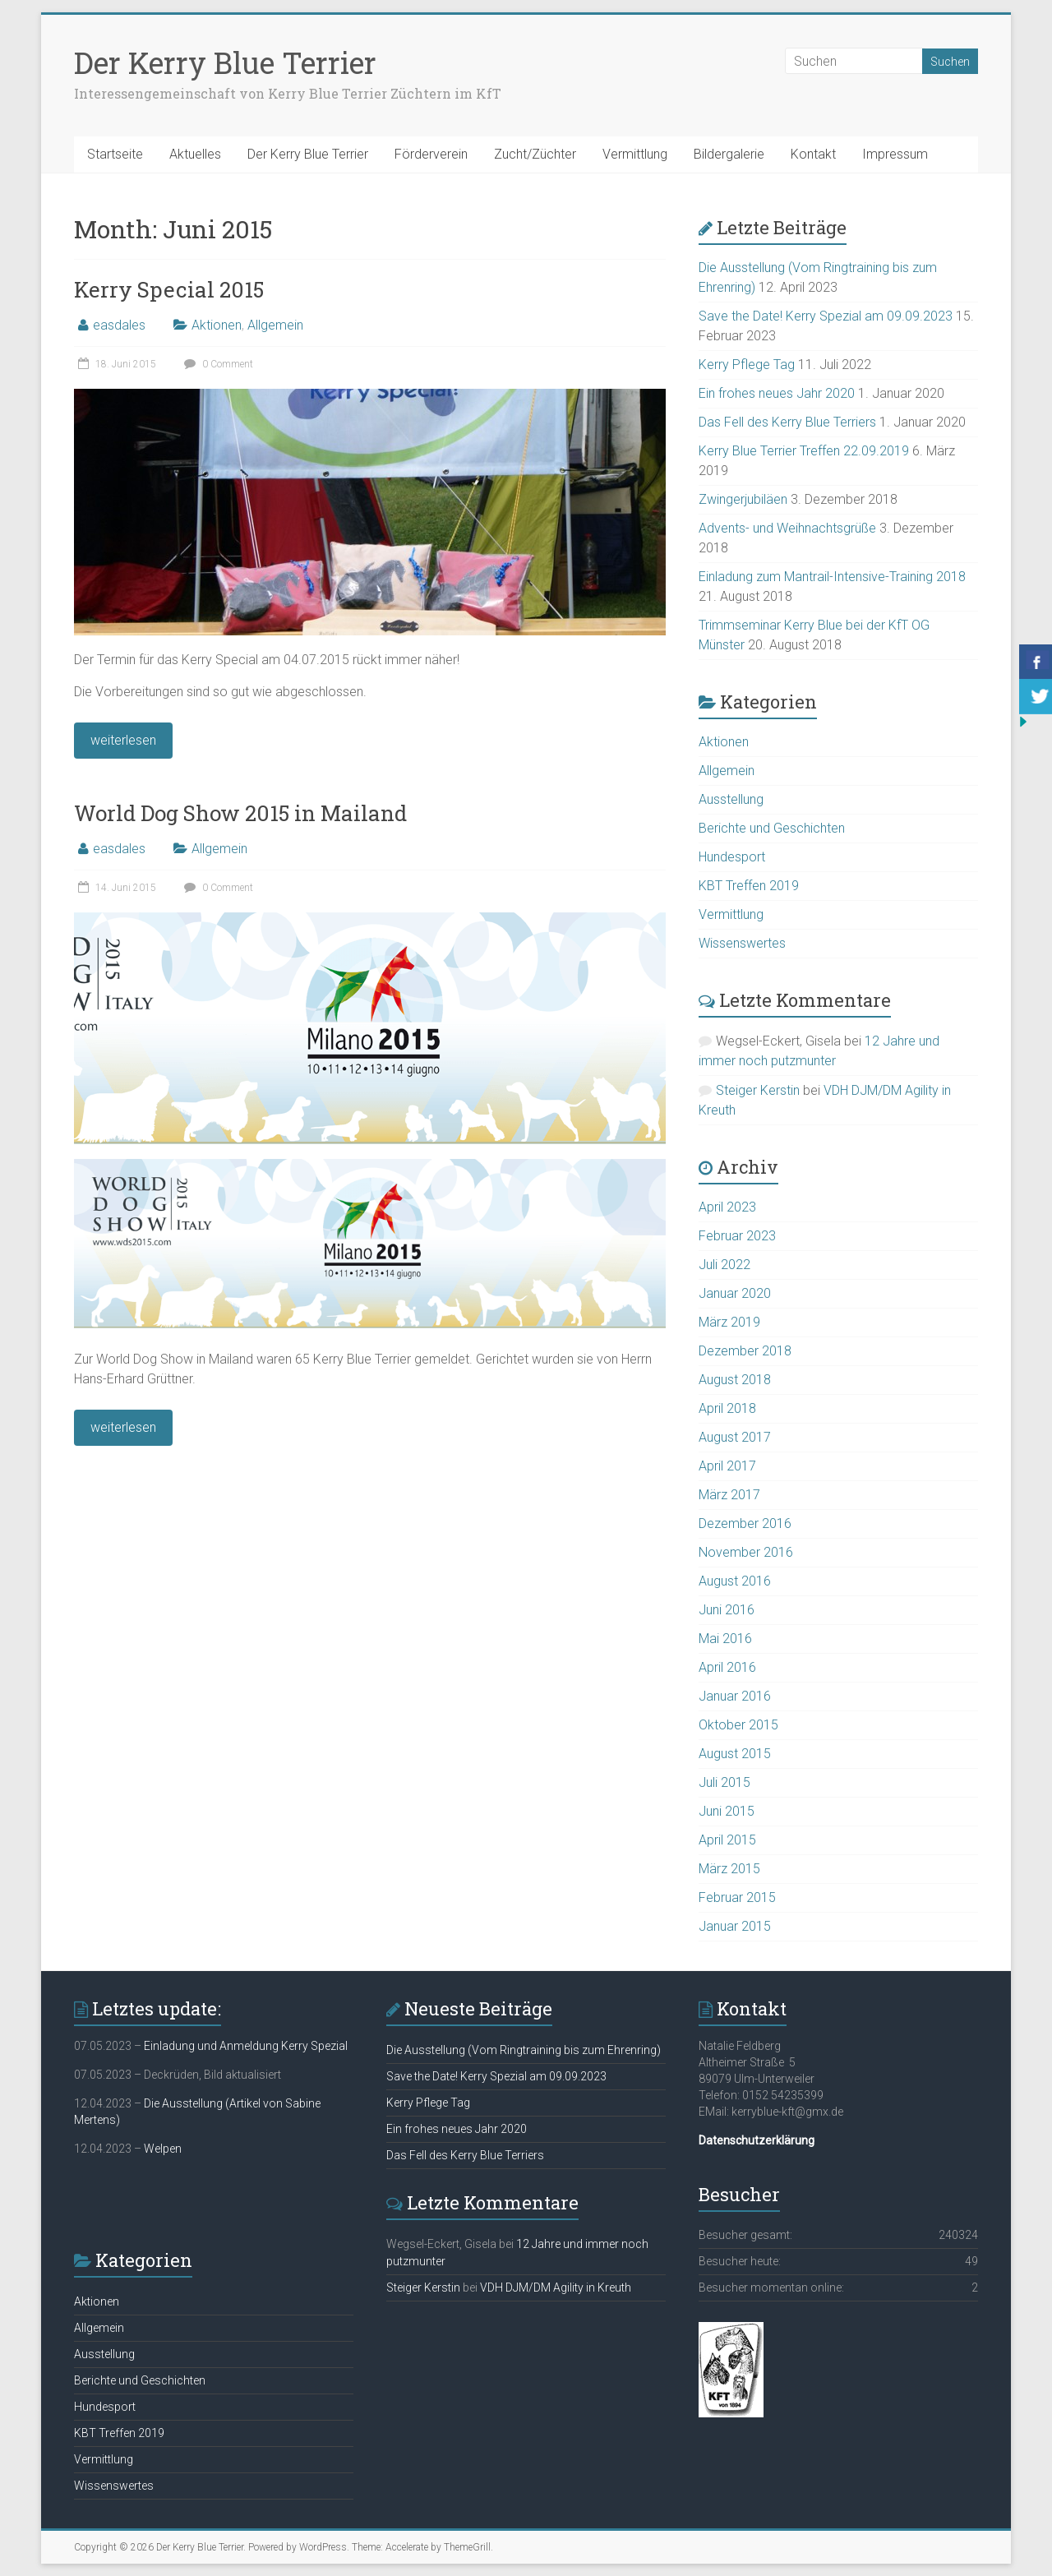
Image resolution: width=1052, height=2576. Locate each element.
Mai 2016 (725, 1638)
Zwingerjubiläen (743, 499)
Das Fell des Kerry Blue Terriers (787, 422)
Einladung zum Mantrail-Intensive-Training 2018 (832, 576)
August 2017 (735, 1437)
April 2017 (727, 1466)
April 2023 (727, 1207)
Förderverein (431, 154)
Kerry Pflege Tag (747, 364)
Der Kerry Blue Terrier (225, 62)
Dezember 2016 (745, 1523)
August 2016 (735, 1581)
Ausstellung (731, 799)
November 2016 (746, 1552)
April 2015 (727, 1840)
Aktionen (216, 325)
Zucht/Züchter (535, 154)
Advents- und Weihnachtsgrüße (787, 528)
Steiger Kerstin (758, 1090)
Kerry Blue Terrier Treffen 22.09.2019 (804, 451)
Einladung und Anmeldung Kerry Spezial (246, 2045)
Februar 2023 (737, 1236)
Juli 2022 (724, 1264)
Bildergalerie (729, 154)
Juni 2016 (726, 1610)
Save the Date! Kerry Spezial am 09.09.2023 (826, 316)
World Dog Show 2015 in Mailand (240, 813)
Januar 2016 (735, 1696)
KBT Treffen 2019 (749, 885)
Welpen (163, 2148)
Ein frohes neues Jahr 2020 (777, 393)
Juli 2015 (724, 1782)
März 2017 (729, 1495)
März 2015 (729, 1869)
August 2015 (735, 1753)
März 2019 (729, 1322)
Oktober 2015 (738, 1725)
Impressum (895, 154)
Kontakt (813, 154)
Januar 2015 (735, 1926)
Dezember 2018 (745, 1351)
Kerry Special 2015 (169, 289)
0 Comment (216, 364)
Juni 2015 (726, 1811)
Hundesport (732, 857)
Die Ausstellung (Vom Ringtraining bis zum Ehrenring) (523, 2050)
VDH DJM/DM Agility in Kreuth (555, 2287)
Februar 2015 (737, 1897)
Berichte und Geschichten (772, 828)
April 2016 (727, 1667)
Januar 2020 (735, 1293)
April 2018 (727, 1408)
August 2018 (735, 1379)
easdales (119, 325)
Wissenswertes (742, 943)
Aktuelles (195, 154)
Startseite (115, 154)
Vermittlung (634, 154)
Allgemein (275, 325)
